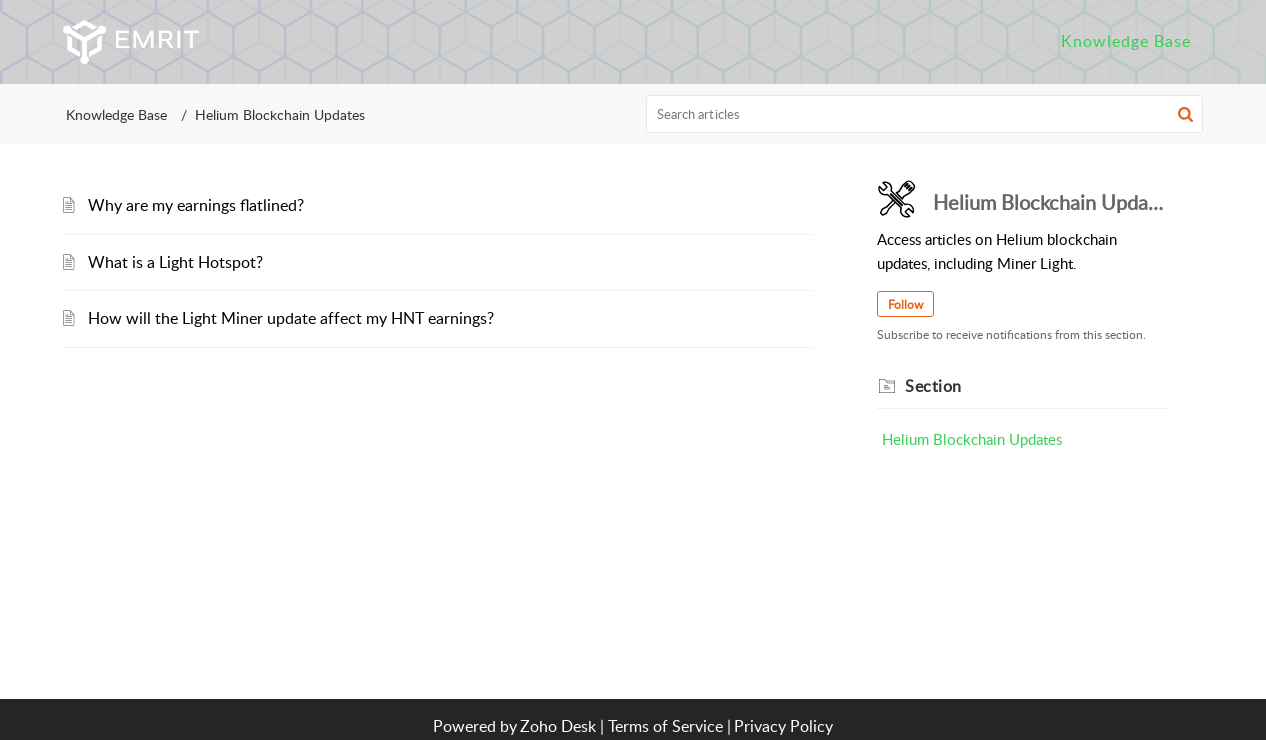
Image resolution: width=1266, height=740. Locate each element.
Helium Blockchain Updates (972, 439)
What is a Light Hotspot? (175, 262)
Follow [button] (905, 304)
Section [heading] (933, 386)
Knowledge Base (116, 114)
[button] (1185, 114)
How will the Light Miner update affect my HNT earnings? (291, 318)
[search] (925, 114)
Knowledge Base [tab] (1126, 41)
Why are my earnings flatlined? (196, 205)
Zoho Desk (558, 726)
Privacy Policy (783, 726)
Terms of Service (665, 726)
